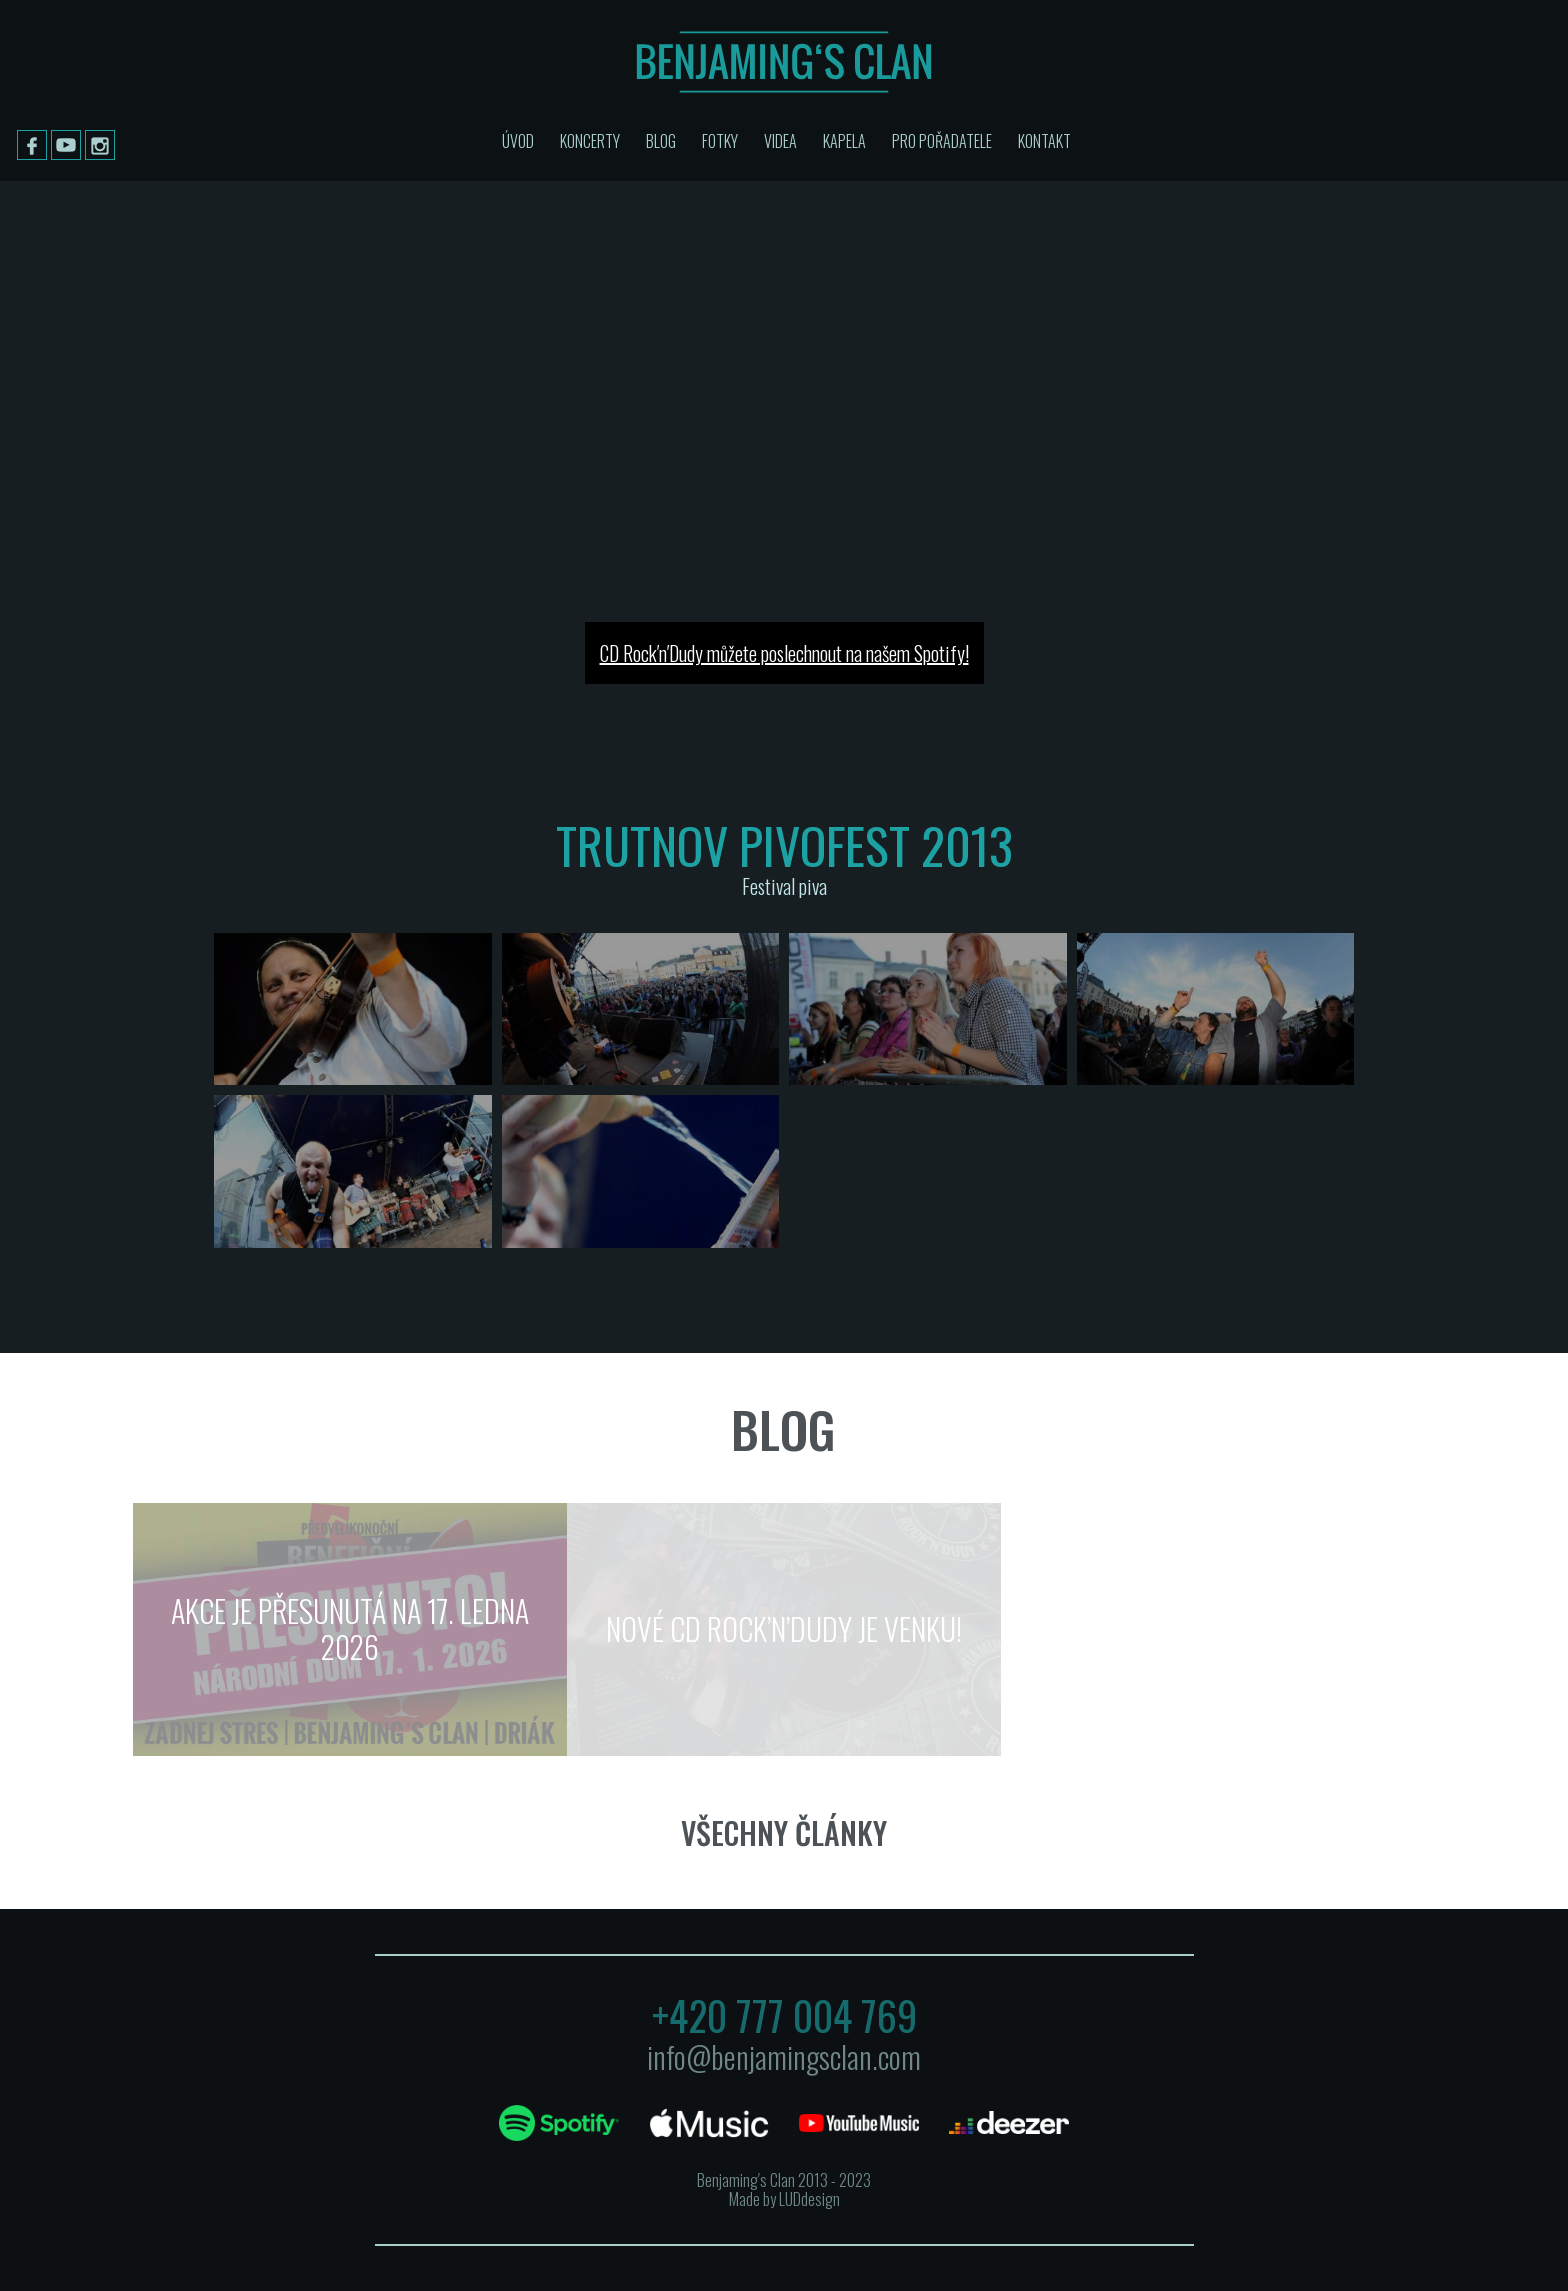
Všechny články (784, 1832)
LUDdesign (809, 2199)
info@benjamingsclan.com (784, 2056)
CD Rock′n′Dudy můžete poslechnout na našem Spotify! (784, 653)
